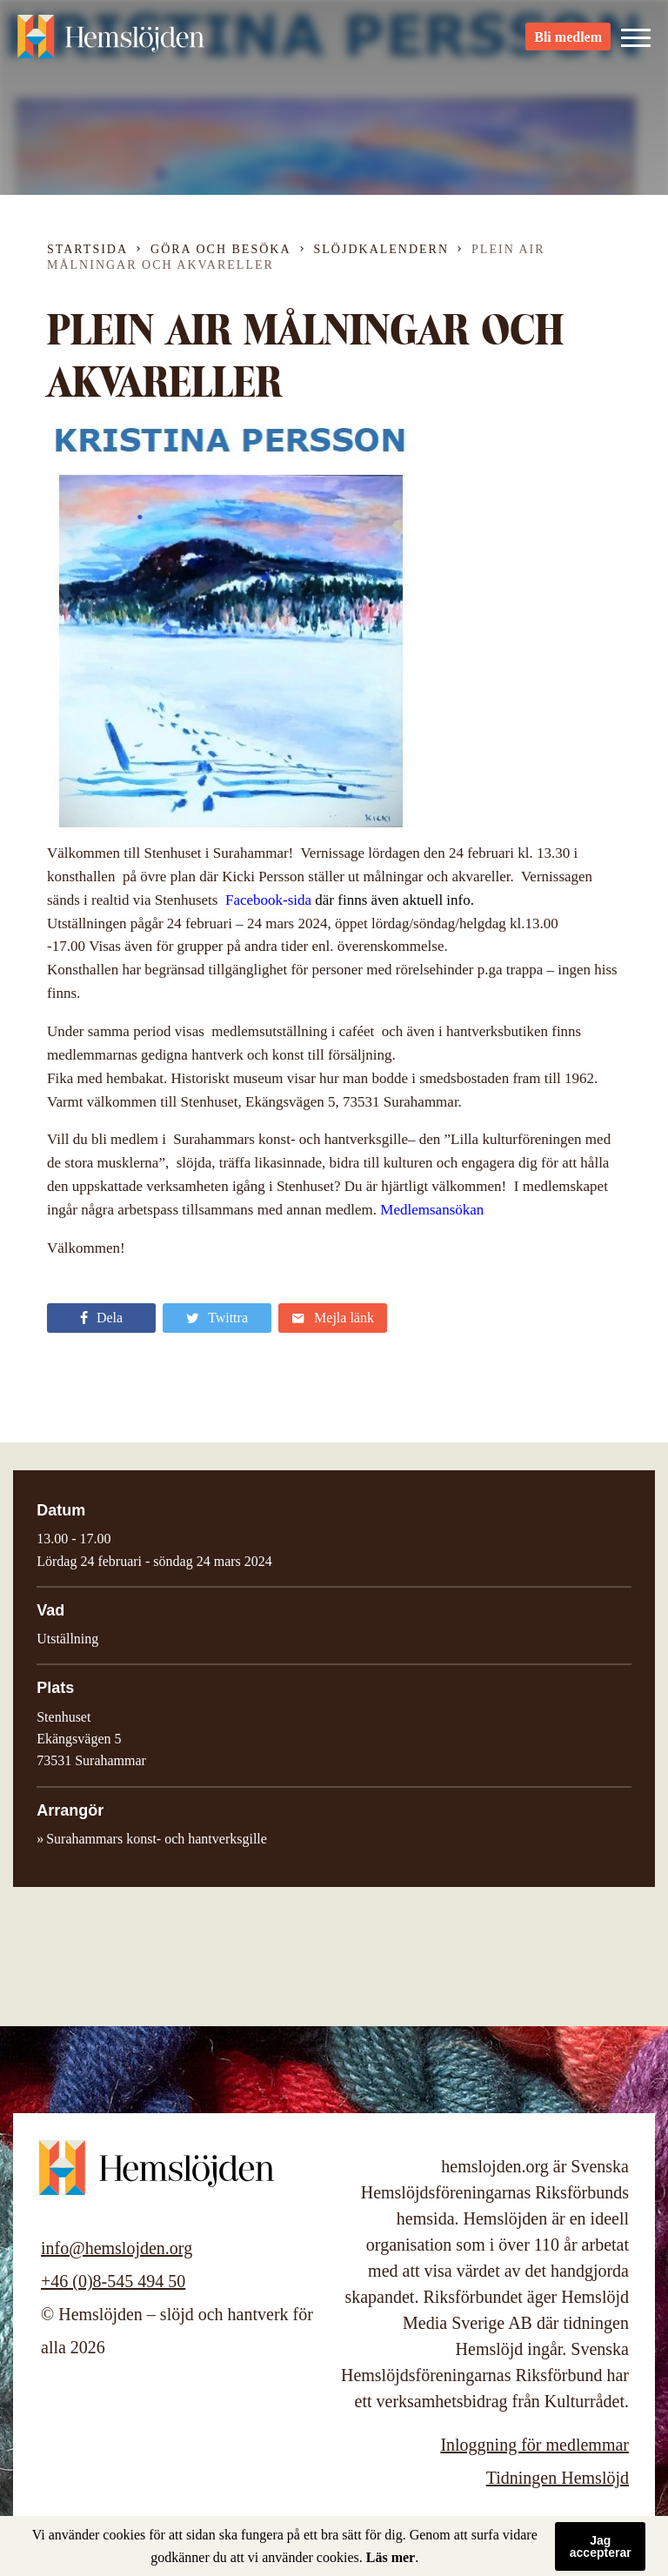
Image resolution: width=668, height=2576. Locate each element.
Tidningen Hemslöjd (557, 2477)
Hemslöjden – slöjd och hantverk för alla (113, 43)
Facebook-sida (268, 900)
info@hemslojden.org (116, 2248)
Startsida (87, 249)
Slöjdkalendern (382, 249)
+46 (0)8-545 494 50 (113, 2281)
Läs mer (390, 2557)
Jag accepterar (600, 2546)
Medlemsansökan (432, 1209)
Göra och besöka (220, 249)
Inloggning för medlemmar (534, 2444)
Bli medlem (568, 44)
